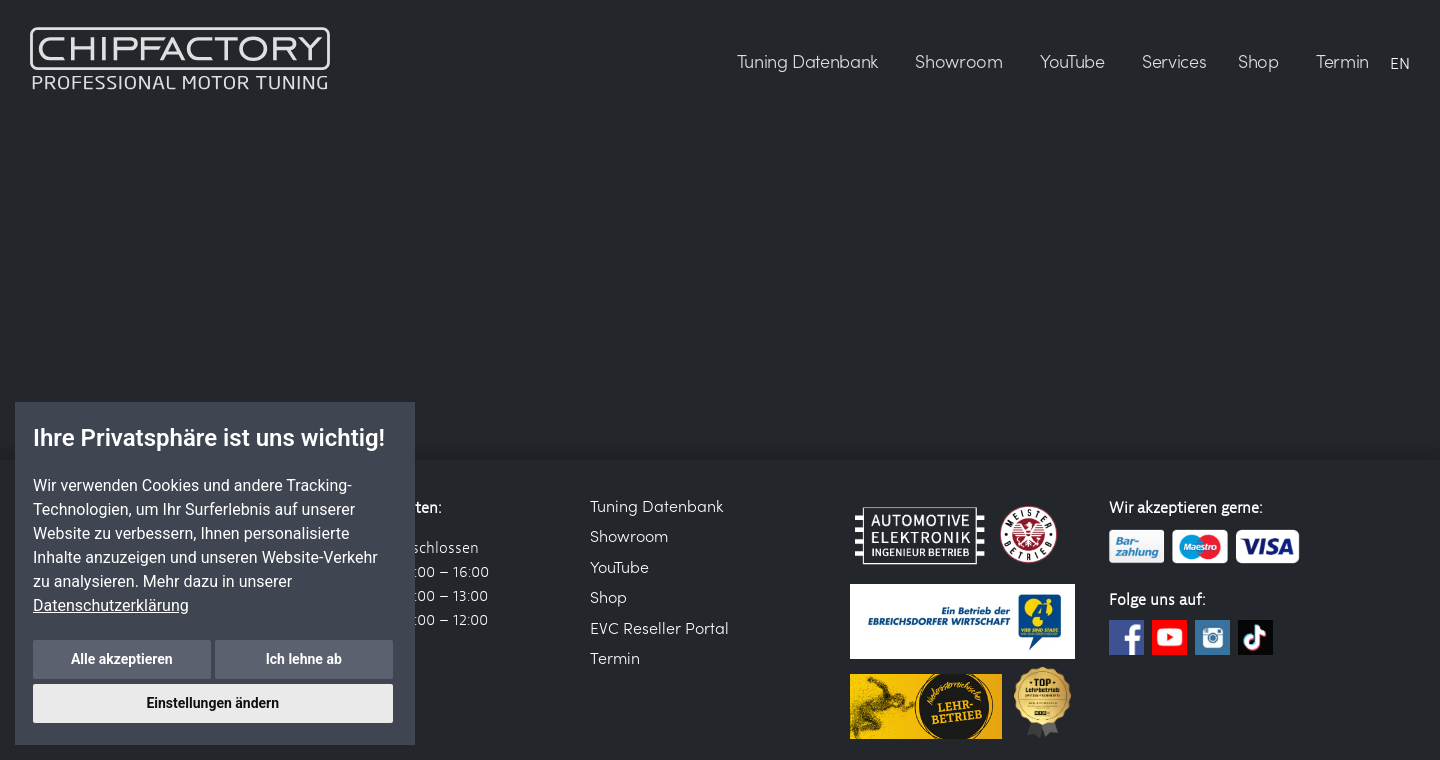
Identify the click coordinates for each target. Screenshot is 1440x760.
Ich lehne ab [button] (304, 659)
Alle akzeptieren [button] (122, 659)
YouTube (619, 566)
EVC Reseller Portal (659, 627)
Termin (615, 657)
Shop (608, 596)
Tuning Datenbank (656, 505)
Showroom (629, 535)
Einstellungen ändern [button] (212, 703)
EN (1400, 62)
